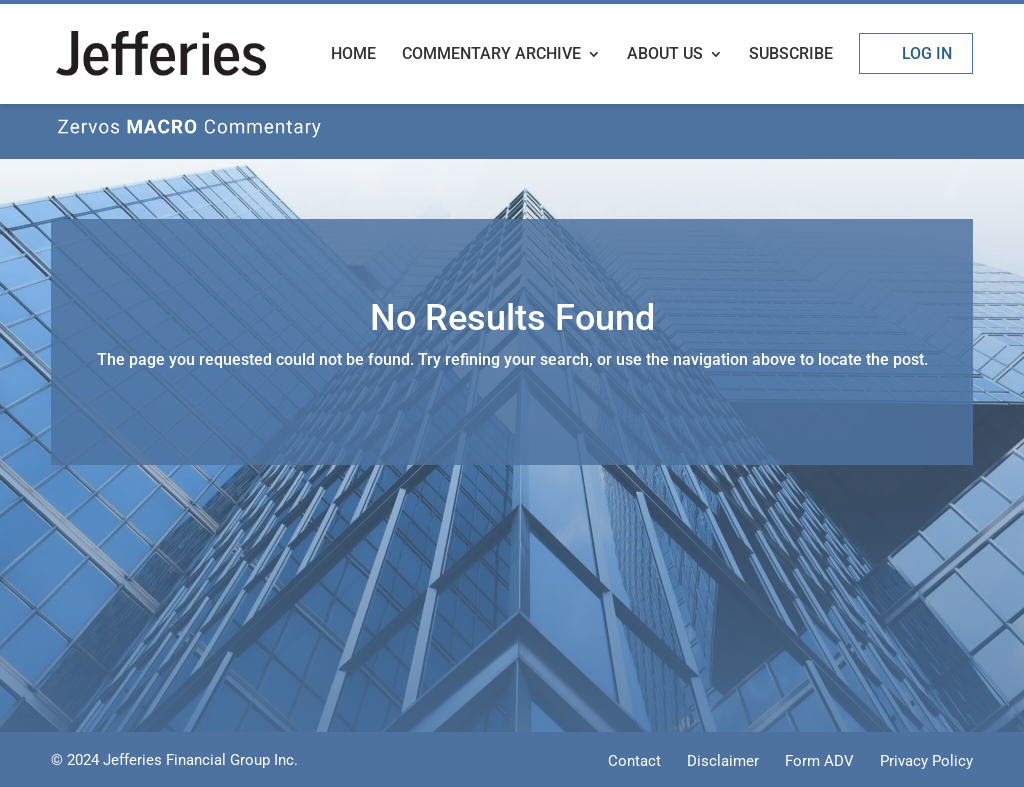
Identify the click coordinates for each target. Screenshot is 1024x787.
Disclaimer (723, 761)
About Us (665, 55)
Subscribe (791, 55)
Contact (634, 761)
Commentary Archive (491, 55)
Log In (927, 53)
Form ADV (819, 761)
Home (353, 55)
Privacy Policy (926, 761)
